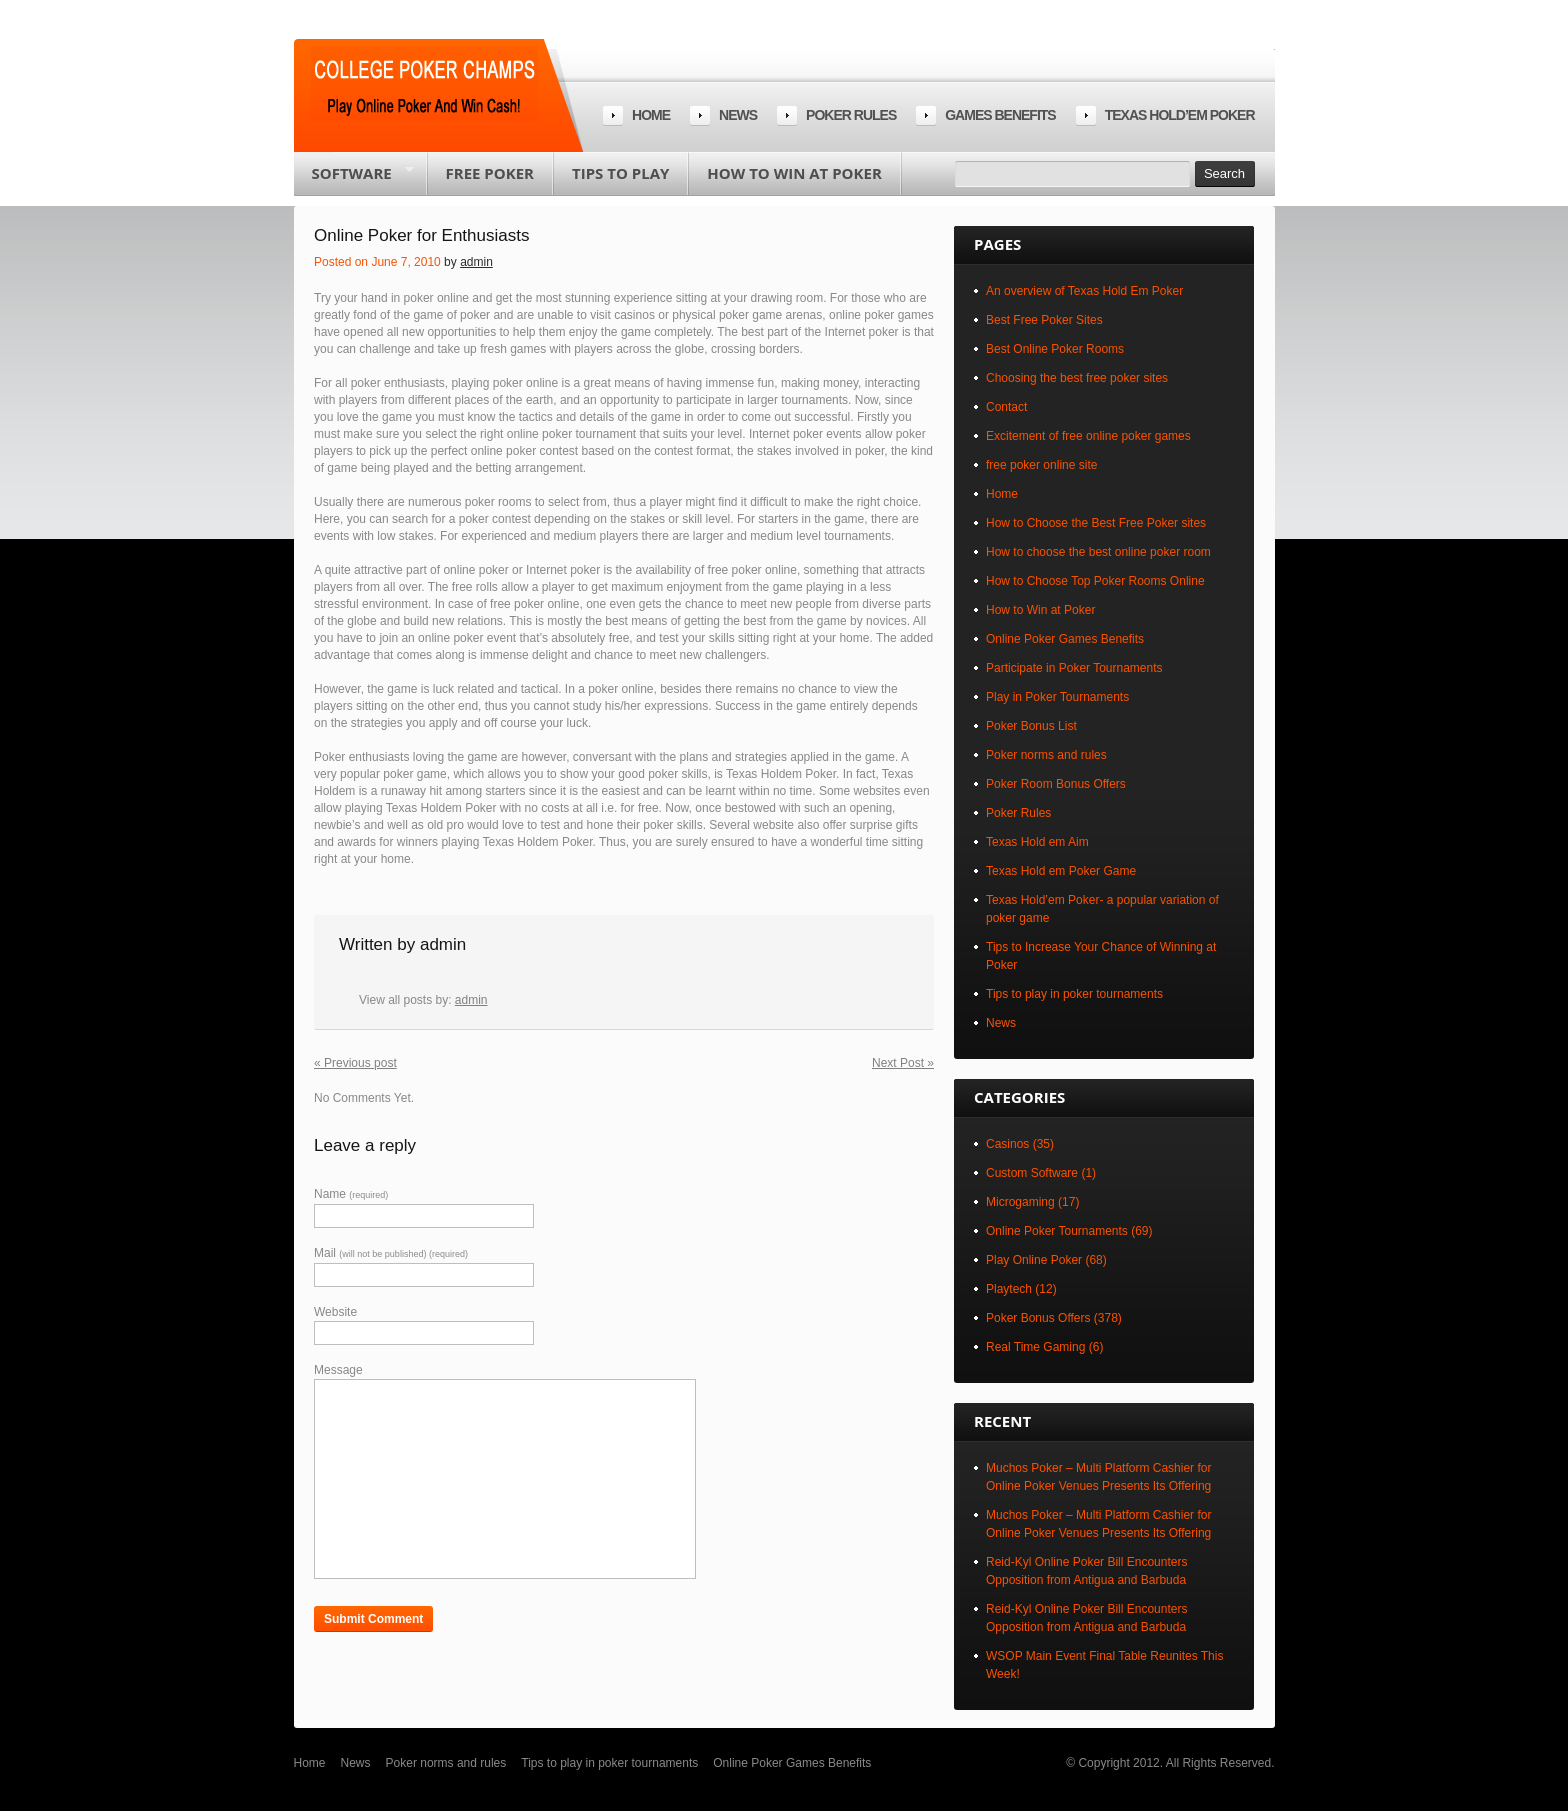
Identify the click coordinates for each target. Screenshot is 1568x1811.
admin (476, 262)
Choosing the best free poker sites (1077, 378)
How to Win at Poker (794, 173)
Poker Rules (1018, 813)
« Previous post (355, 1063)
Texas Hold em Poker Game (1061, 871)
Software (354, 179)
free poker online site (1041, 465)
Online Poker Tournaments (1057, 1231)
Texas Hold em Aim (1037, 842)
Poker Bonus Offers (1038, 1318)
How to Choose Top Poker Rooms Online (1095, 581)
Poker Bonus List (1031, 726)
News (738, 115)
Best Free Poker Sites (1044, 320)
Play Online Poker (1034, 1260)
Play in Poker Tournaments (1057, 697)
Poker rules (851, 115)
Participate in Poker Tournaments (1074, 668)
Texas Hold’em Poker (1180, 115)
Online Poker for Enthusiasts (421, 235)
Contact (1006, 407)
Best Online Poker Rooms (1055, 349)
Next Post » (903, 1063)
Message (338, 1370)
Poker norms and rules (1046, 755)
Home (651, 115)
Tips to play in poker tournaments (1074, 994)
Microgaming (1020, 1202)
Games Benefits (1000, 115)
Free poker (490, 173)
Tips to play (620, 173)
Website (335, 1312)
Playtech (1009, 1289)
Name (351, 1194)
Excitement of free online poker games (1088, 436)
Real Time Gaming (1035, 1347)
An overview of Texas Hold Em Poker (1084, 291)
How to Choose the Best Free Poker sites (1096, 523)
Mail (391, 1253)
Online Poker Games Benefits (1065, 639)
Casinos (1007, 1144)
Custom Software (1032, 1173)
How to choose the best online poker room (1098, 552)
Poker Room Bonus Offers (1056, 784)
